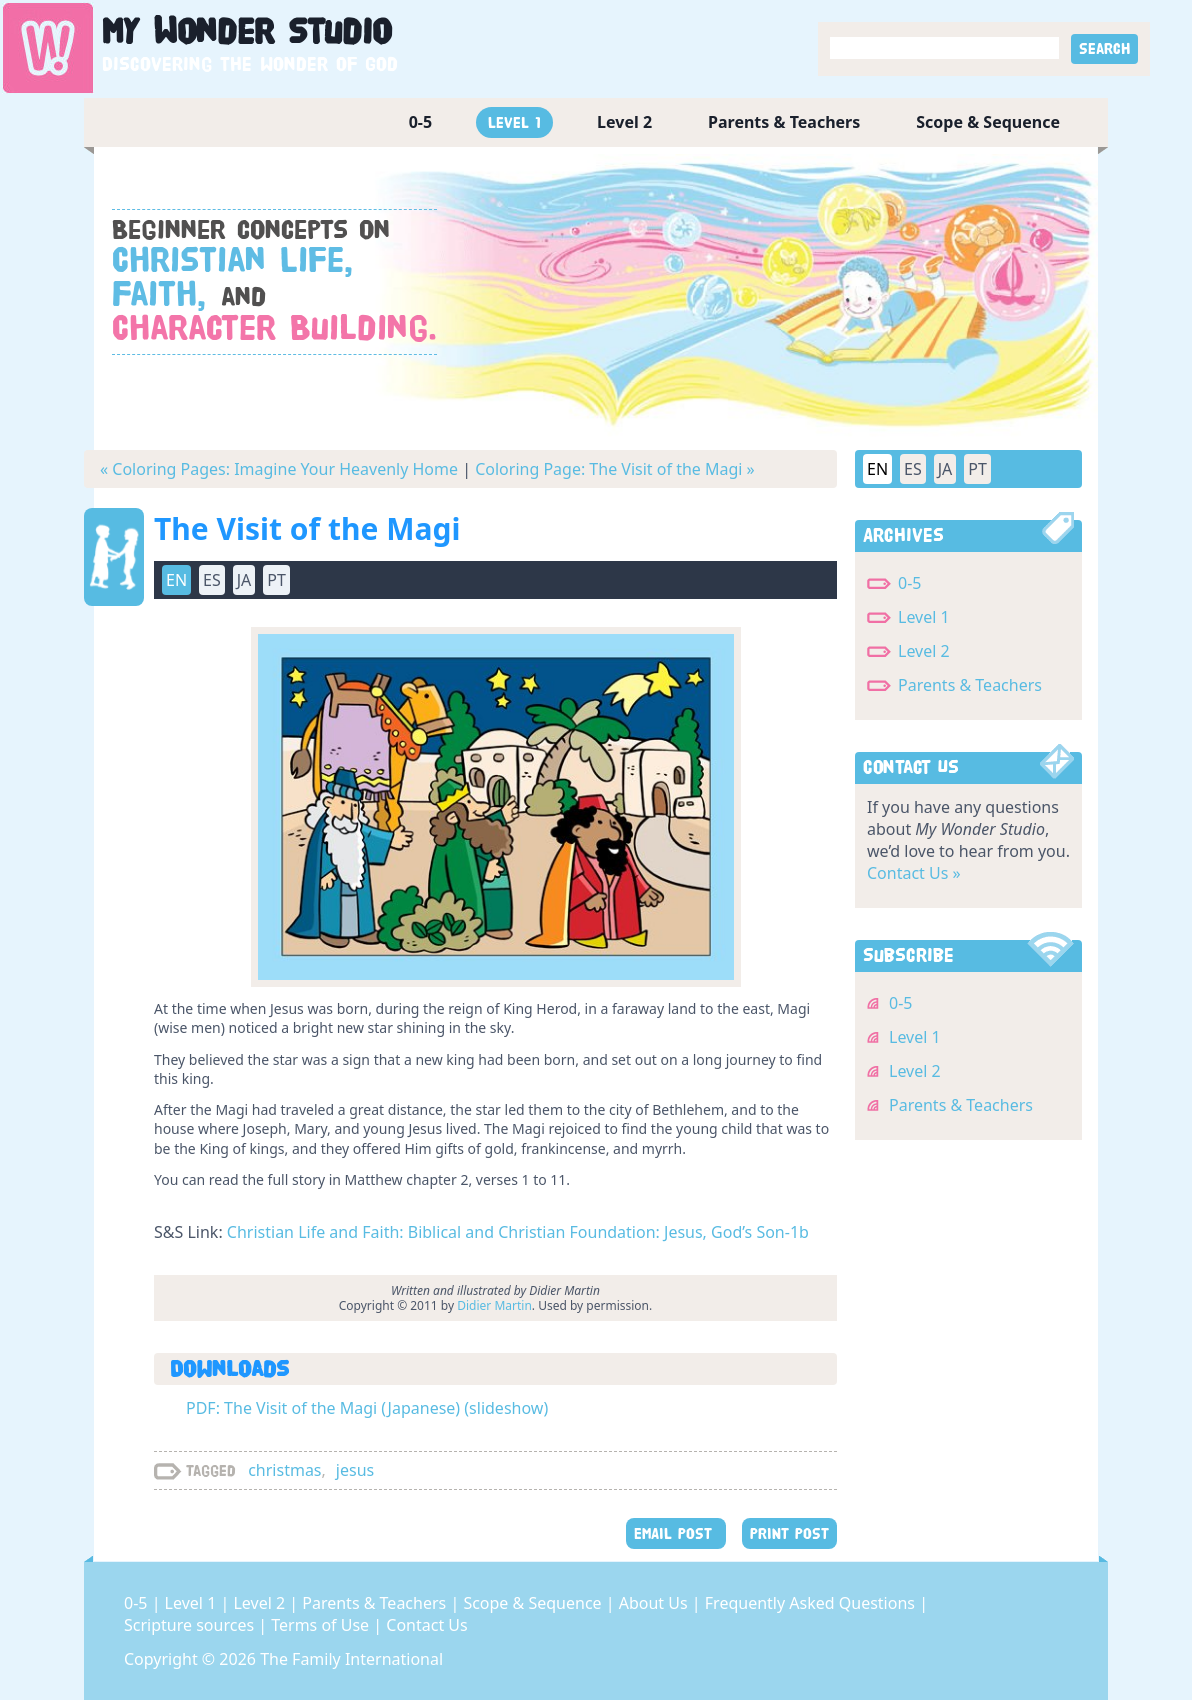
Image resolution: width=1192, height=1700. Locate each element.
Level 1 (514, 122)
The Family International (351, 1659)
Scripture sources (191, 1625)
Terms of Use (322, 1625)
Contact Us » (914, 873)
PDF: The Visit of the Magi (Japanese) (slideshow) (367, 1408)
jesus (355, 1470)
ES (212, 580)
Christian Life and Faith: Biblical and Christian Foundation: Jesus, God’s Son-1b (518, 1232)
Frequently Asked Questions (812, 1603)
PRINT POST (789, 1533)
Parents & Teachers (784, 122)
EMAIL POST (676, 1533)
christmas (284, 1470)
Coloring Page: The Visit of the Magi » (615, 469)
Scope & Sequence (988, 122)
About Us (655, 1603)
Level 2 (624, 122)
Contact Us (426, 1625)
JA (244, 580)
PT (276, 580)
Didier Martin (494, 1305)
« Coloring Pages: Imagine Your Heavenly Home (279, 469)
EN (176, 580)
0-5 (420, 122)
